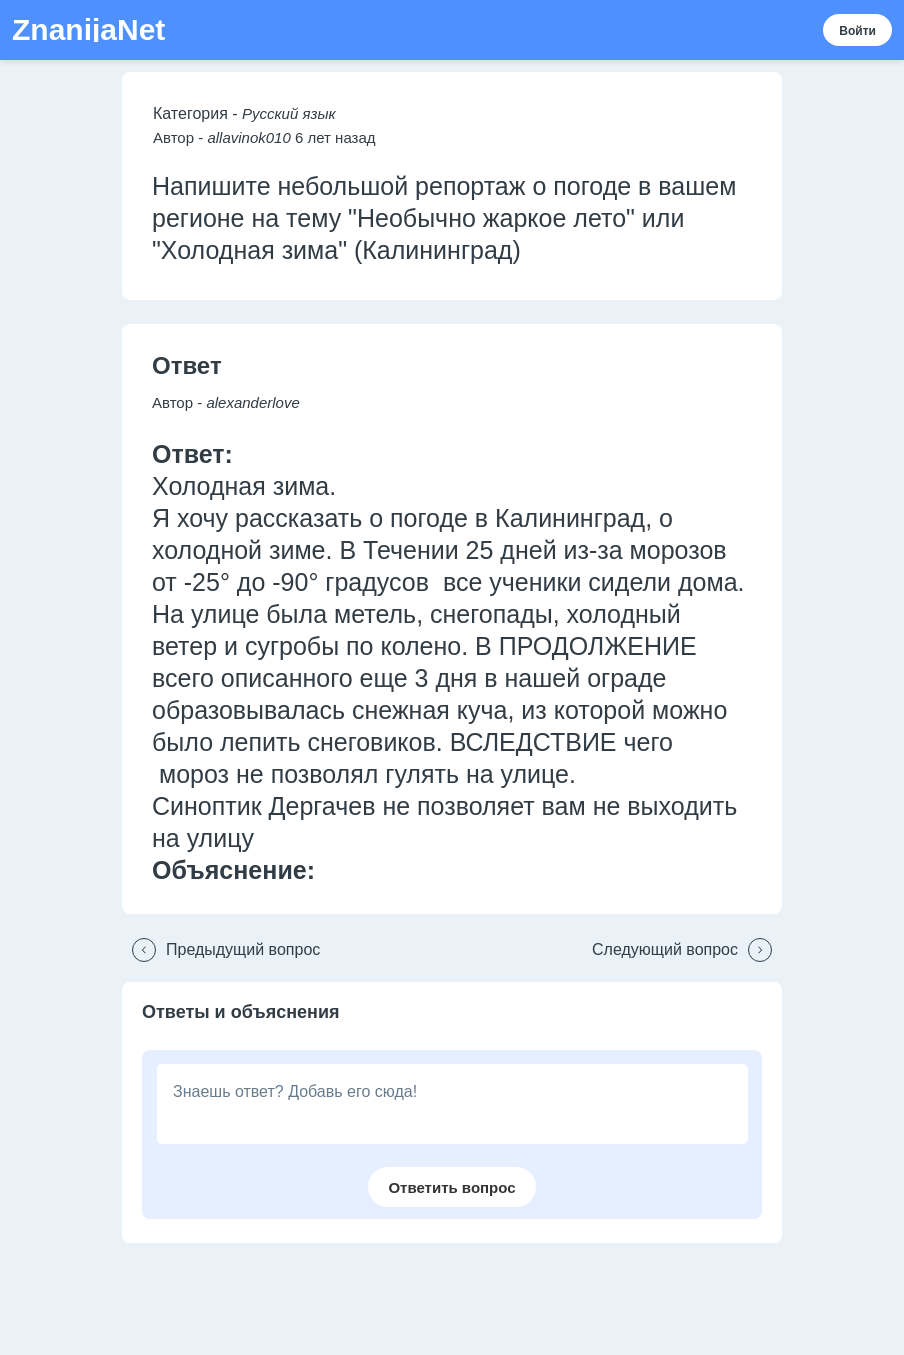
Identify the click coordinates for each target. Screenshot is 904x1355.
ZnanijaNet (88, 30)
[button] (221, 950)
